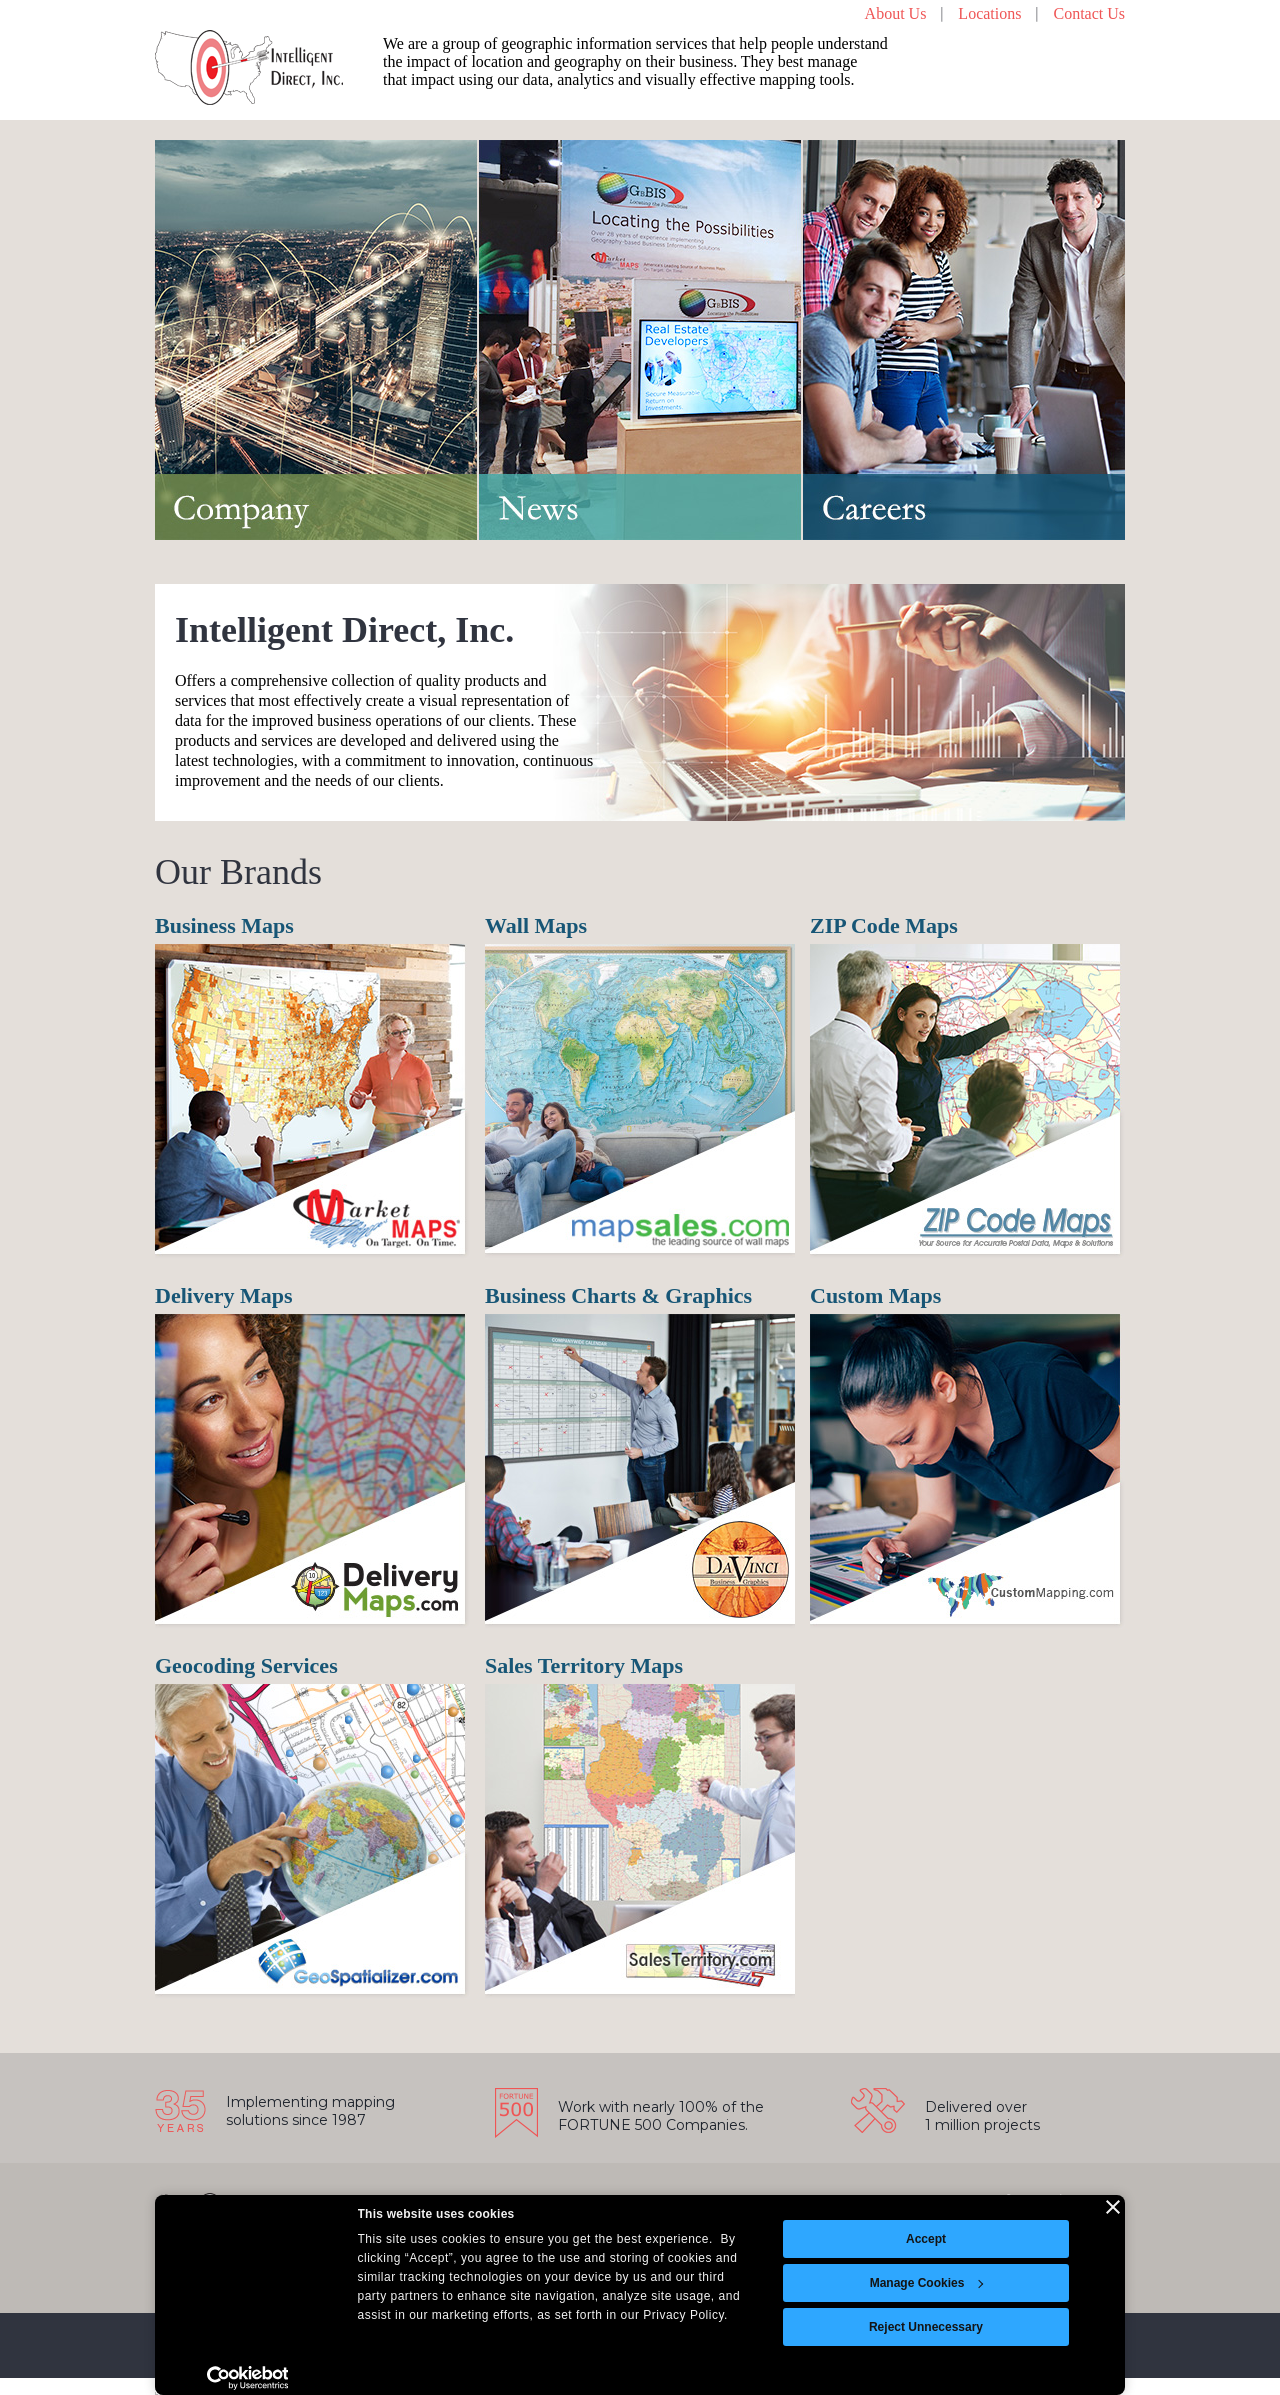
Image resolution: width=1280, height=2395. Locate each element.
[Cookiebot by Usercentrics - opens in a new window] (247, 2378)
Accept (926, 2239)
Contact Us (1089, 13)
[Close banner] (1113, 2207)
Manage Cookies (927, 2283)
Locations (989, 13)
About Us (896, 13)
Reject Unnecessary (926, 2327)
